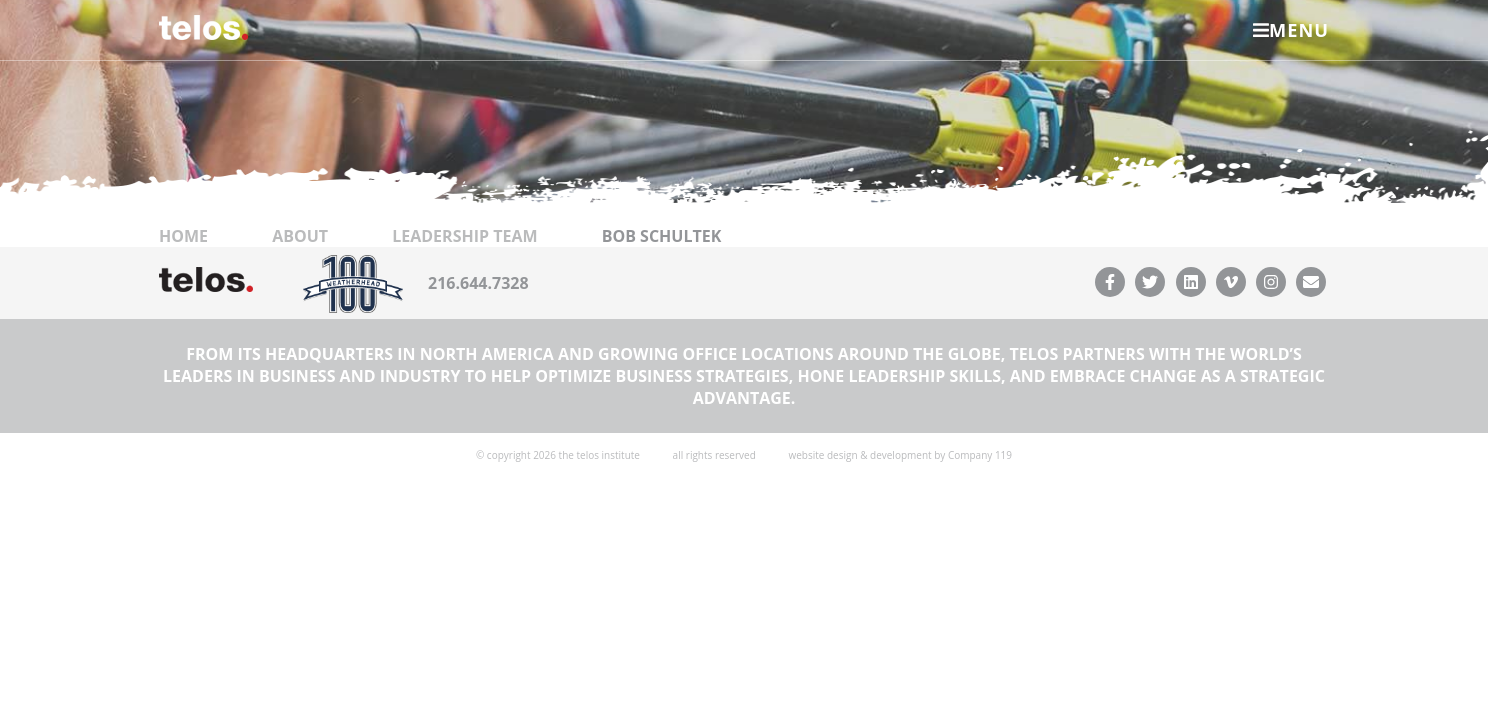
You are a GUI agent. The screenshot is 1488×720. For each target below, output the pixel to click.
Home (183, 311)
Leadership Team (464, 311)
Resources (788, 89)
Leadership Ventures (598, 89)
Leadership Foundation (1124, 89)
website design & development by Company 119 (900, 530)
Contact (928, 89)
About (424, 89)
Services (304, 89)
